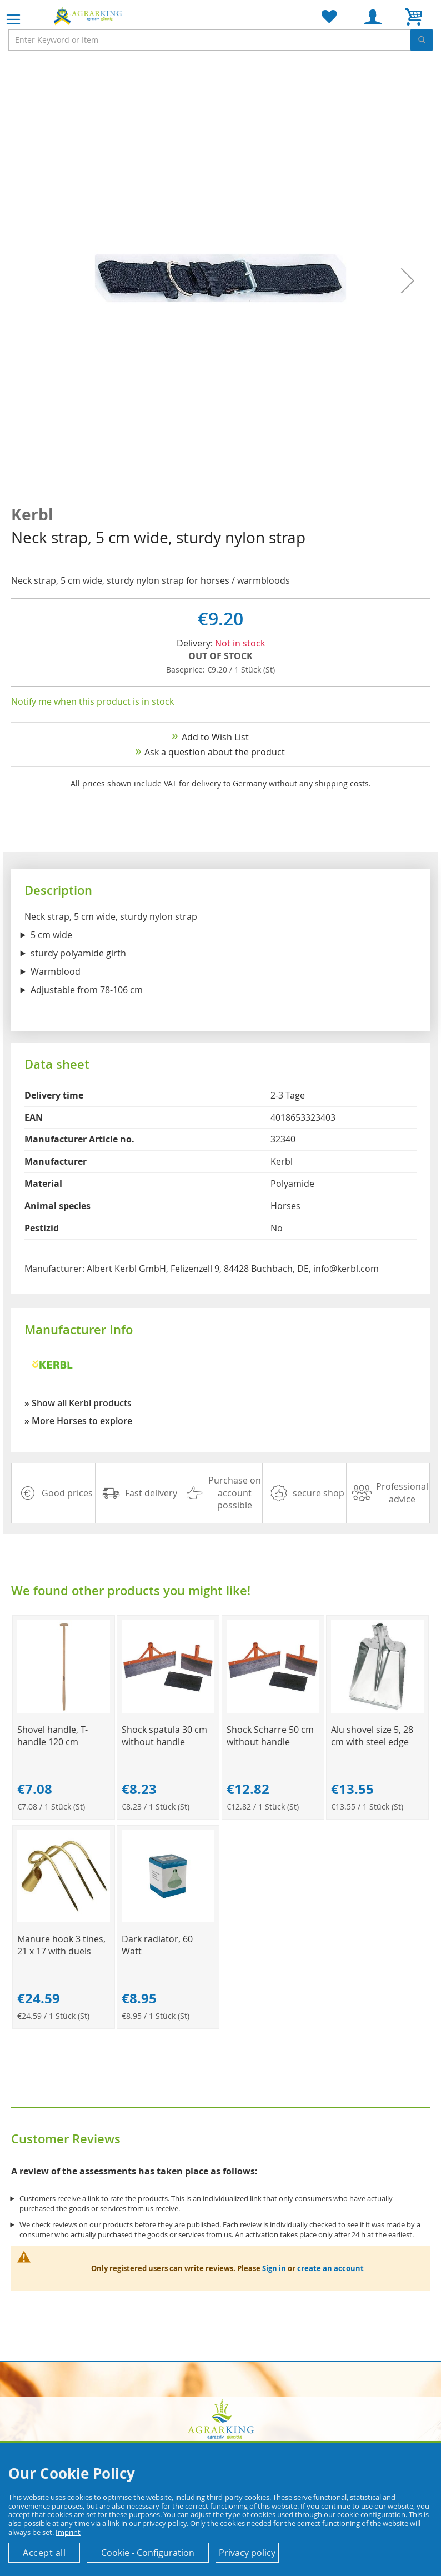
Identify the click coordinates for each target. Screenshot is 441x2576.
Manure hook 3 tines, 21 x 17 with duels (61, 1945)
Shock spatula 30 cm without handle (164, 1735)
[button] (407, 280)
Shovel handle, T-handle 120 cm (52, 1735)
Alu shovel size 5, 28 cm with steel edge (372, 1735)
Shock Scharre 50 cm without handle (270, 1735)
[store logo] (89, 15)
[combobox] (220, 40)
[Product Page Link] (63, 1710)
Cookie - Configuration (147, 2553)
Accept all (44, 2553)
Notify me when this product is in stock (92, 701)
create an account (330, 2268)
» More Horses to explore (78, 1421)
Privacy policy (247, 2553)
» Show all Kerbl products (78, 1403)
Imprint (68, 2532)
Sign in (274, 2268)
